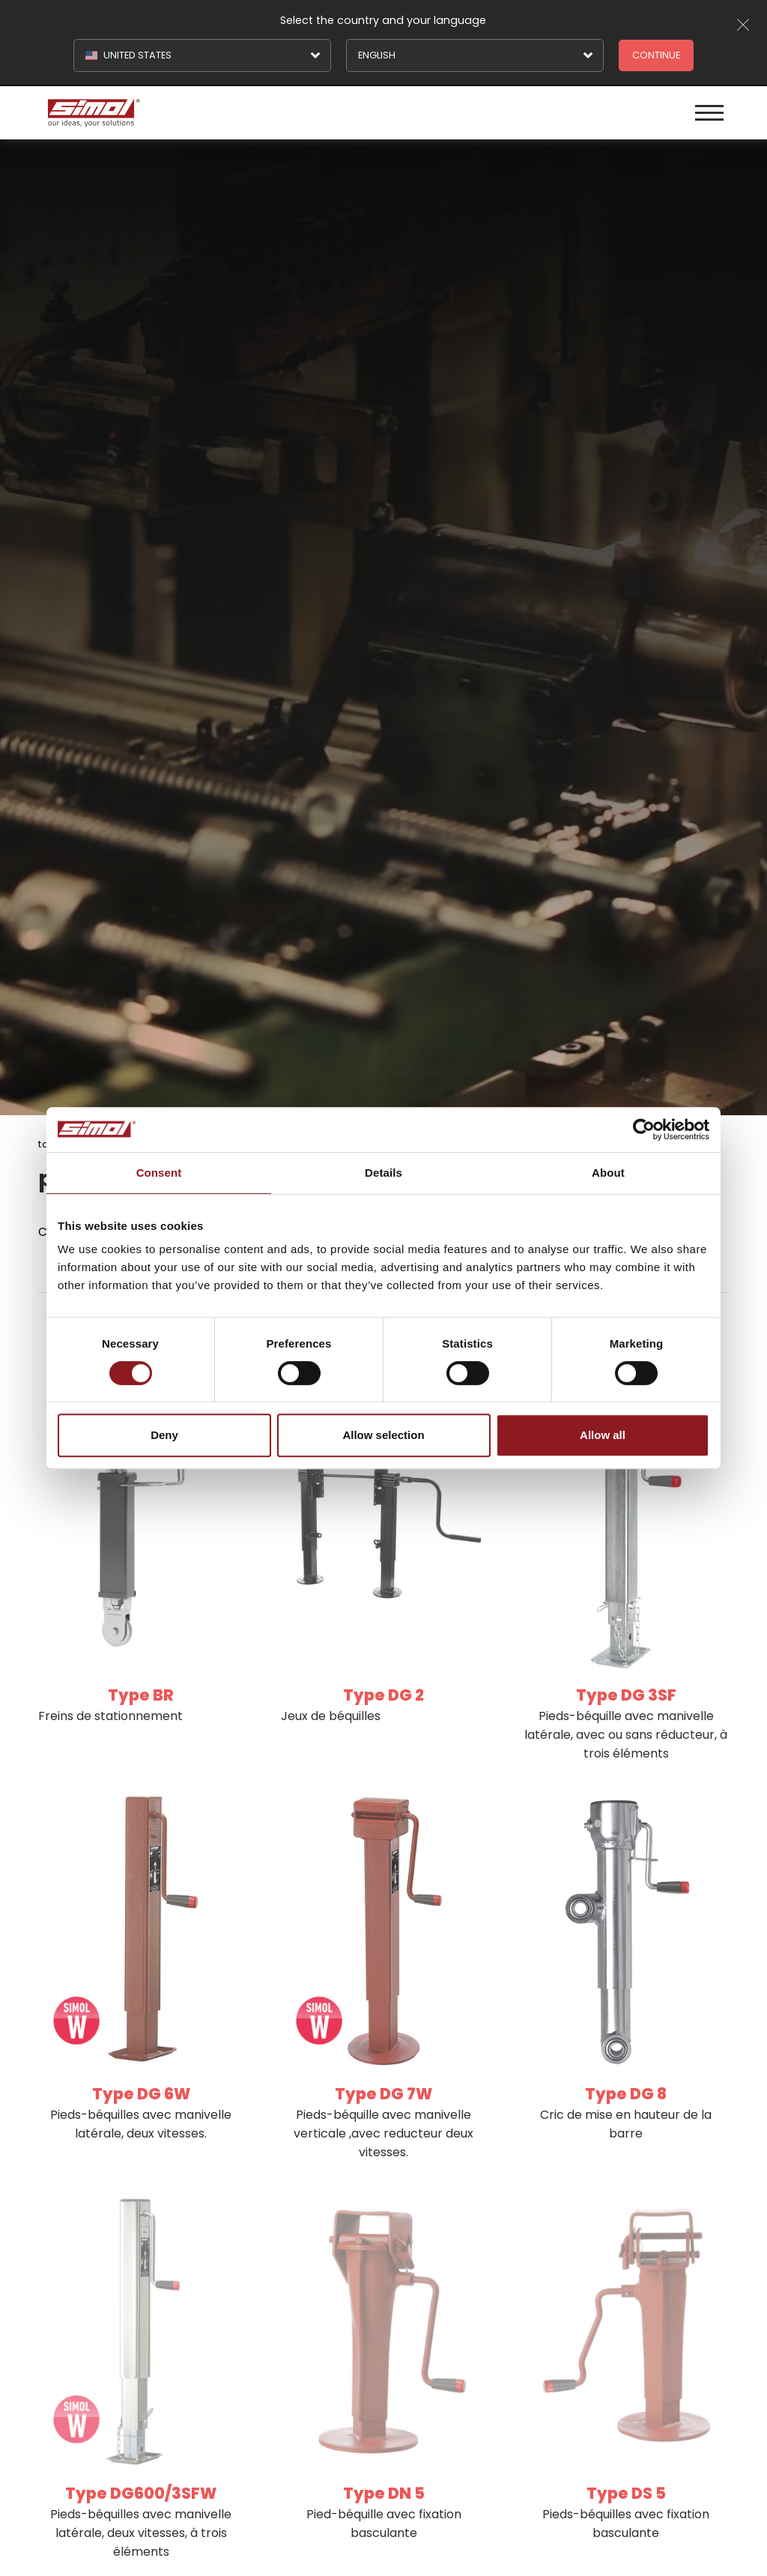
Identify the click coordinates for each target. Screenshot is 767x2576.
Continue (656, 55)
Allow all (602, 1435)
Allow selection (383, 1435)
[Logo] (213, 112)
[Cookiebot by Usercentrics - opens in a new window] (643, 1129)
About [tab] (608, 1172)
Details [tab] (383, 1172)
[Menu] (709, 113)
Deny (164, 1435)
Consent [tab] (159, 1172)
